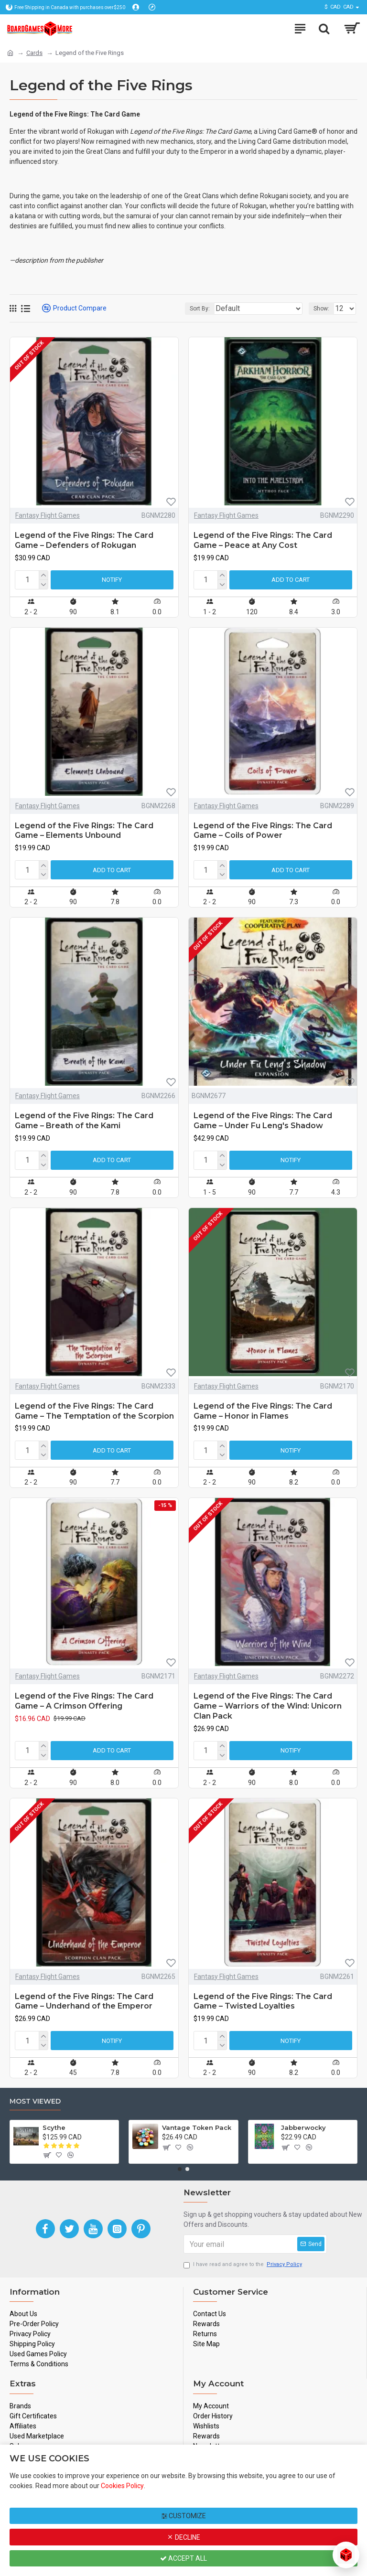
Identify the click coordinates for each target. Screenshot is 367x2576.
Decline (183, 2537)
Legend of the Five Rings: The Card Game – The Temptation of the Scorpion (94, 1411)
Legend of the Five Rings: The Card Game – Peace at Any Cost (263, 540)
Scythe (54, 2127)
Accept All (183, 2558)
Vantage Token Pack (196, 2127)
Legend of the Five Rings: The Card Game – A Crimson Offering (84, 1700)
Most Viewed (35, 2101)
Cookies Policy (122, 2486)
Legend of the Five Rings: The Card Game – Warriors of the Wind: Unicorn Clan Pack (268, 1706)
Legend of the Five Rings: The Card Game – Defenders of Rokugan (84, 540)
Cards (34, 52)
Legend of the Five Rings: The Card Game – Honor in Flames (263, 1411)
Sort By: (200, 308)
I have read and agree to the (243, 2265)
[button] (180, 2169)
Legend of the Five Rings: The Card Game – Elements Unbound (84, 830)
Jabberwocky (303, 2127)
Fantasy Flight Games (47, 515)
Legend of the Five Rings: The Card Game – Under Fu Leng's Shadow (263, 1120)
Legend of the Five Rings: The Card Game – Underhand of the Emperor (84, 2001)
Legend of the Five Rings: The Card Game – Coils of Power (263, 830)
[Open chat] (346, 2555)
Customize (184, 2516)
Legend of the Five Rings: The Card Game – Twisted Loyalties (263, 2001)
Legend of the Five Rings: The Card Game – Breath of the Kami (84, 1120)
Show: (321, 308)
